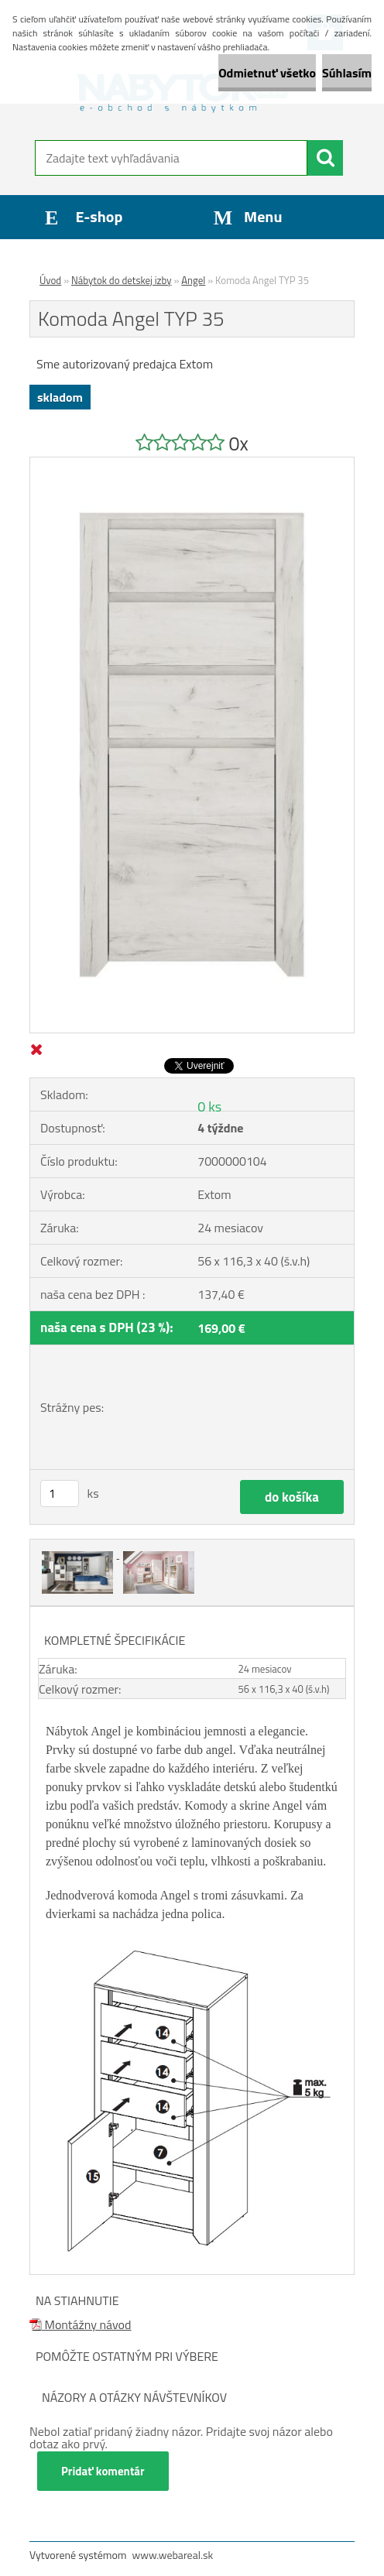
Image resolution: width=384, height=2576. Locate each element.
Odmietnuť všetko (267, 72)
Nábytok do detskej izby (121, 280)
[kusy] (59, 1493)
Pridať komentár (103, 2471)
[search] (325, 158)
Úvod (50, 280)
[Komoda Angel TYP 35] (192, 463)
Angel (193, 280)
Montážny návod (80, 2324)
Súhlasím (347, 72)
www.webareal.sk (173, 2555)
